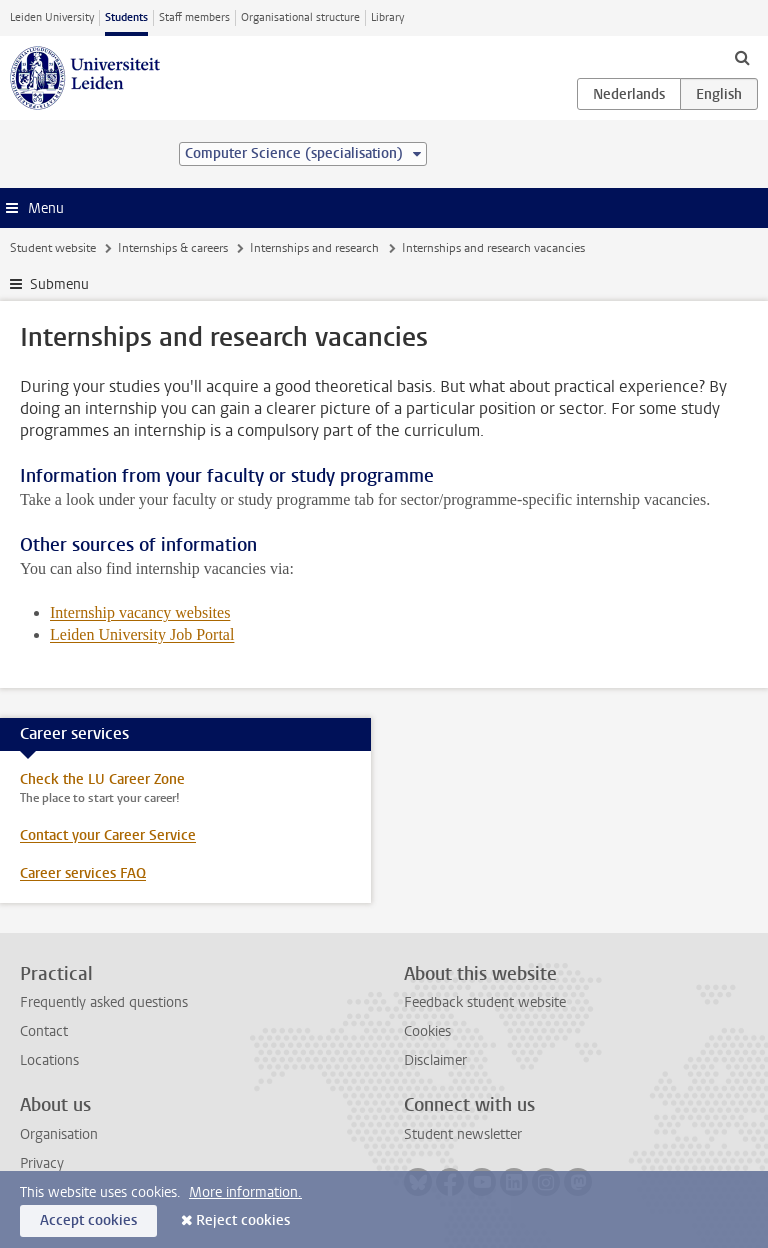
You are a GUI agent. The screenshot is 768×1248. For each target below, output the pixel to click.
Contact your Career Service (108, 835)
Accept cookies (88, 1220)
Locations (49, 1060)
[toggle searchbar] (742, 57)
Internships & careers (173, 248)
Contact (44, 1031)
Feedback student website (485, 1002)
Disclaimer (435, 1060)
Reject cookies (243, 1220)
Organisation (59, 1134)
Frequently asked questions (104, 1002)
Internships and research (314, 248)
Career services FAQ (83, 873)
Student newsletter (463, 1134)
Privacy (42, 1163)
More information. (245, 1192)
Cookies (427, 1031)
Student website (53, 248)
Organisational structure (300, 17)
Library (387, 17)
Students (126, 17)
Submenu (59, 284)
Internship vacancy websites (140, 612)
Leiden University (52, 17)
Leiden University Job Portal (142, 634)
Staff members (194, 17)
